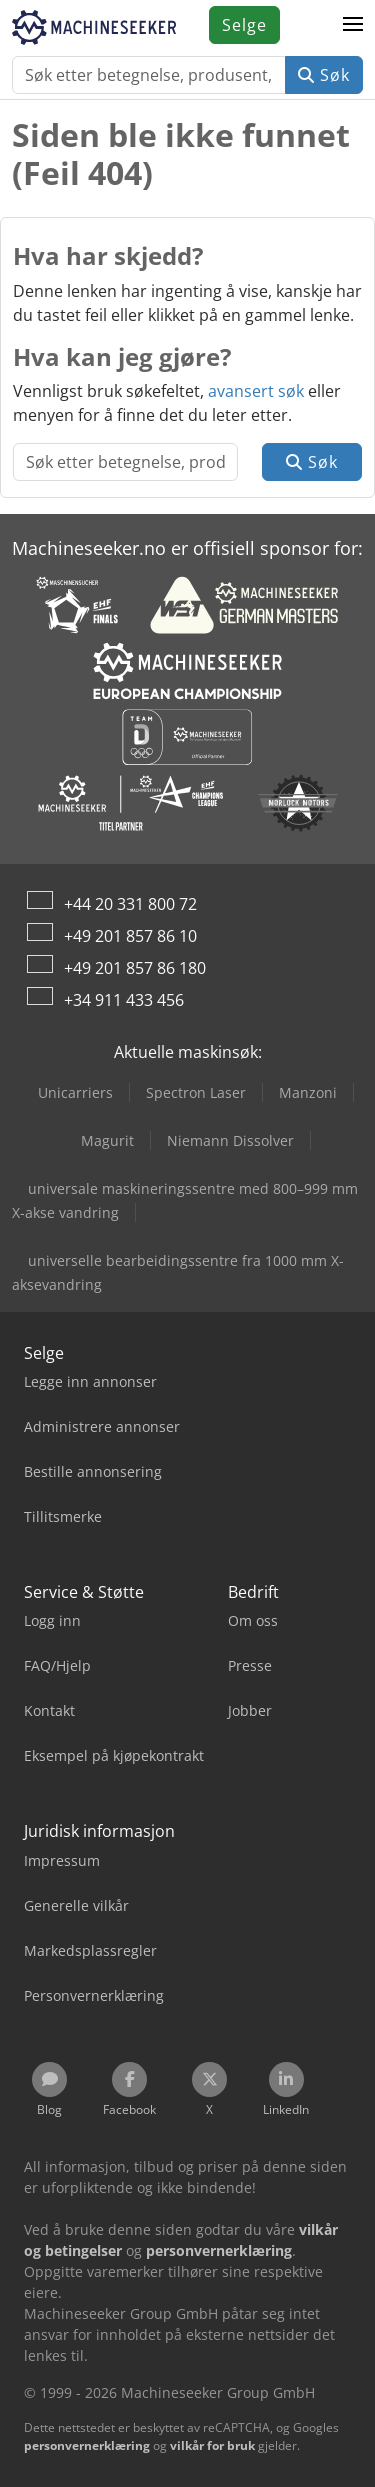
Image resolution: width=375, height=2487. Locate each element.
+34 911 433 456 (124, 1000)
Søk (324, 75)
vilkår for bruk (212, 2445)
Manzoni (308, 1092)
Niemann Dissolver (230, 1140)
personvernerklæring (87, 2445)
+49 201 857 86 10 (130, 936)
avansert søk (256, 391)
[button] (353, 25)
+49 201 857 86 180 (135, 968)
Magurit (107, 1140)
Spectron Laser (196, 1092)
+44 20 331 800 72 (130, 904)
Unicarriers (75, 1092)
